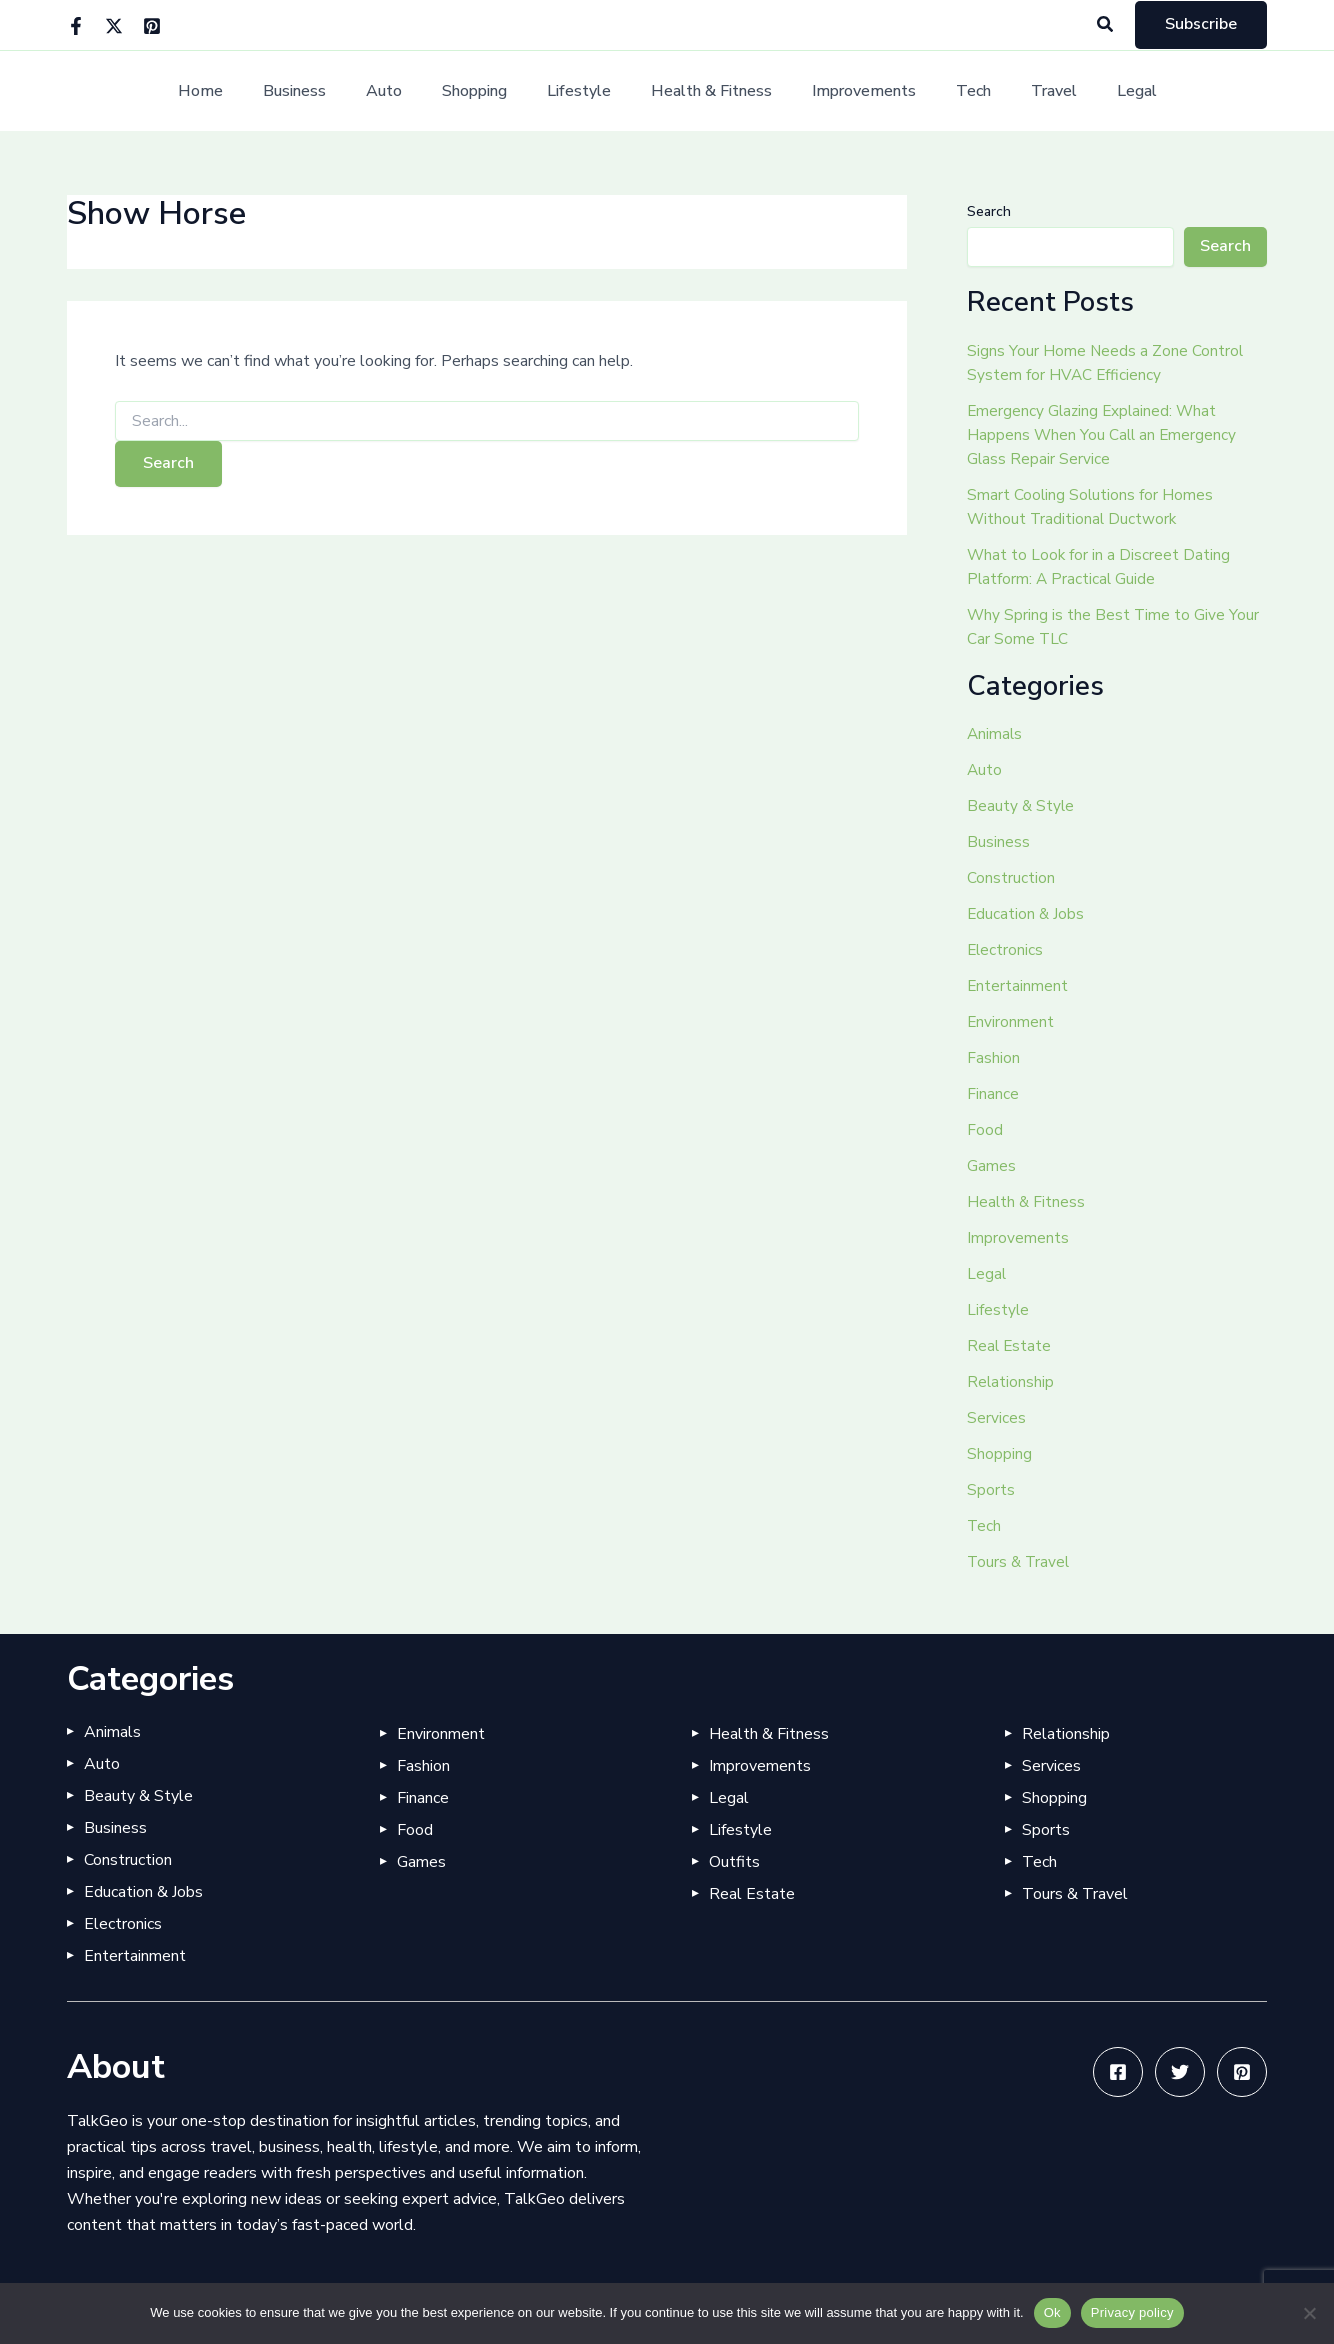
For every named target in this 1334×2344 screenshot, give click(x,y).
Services (996, 1418)
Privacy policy (1132, 2312)
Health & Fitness (707, 91)
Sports (991, 1490)
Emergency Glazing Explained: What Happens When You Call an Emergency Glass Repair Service (1103, 435)
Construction (1011, 878)
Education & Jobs (1026, 914)
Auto (404, 91)
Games (991, 1166)
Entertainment (1018, 986)
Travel (1026, 91)
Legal (1101, 91)
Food (985, 1130)
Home (236, 91)
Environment (1011, 1022)
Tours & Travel (1020, 1562)
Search (989, 211)
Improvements (852, 91)
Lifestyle (583, 91)
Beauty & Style (1021, 806)
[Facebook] (76, 26)
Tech (953, 91)
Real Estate (1010, 1346)
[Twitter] (114, 26)
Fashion (993, 1058)
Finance (993, 1094)
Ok (1052, 2312)
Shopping (486, 91)
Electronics (1006, 950)
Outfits (734, 1862)
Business (322, 91)
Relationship (1011, 1382)
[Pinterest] (152, 26)
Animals (995, 734)
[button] (1106, 25)
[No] (1309, 2313)
